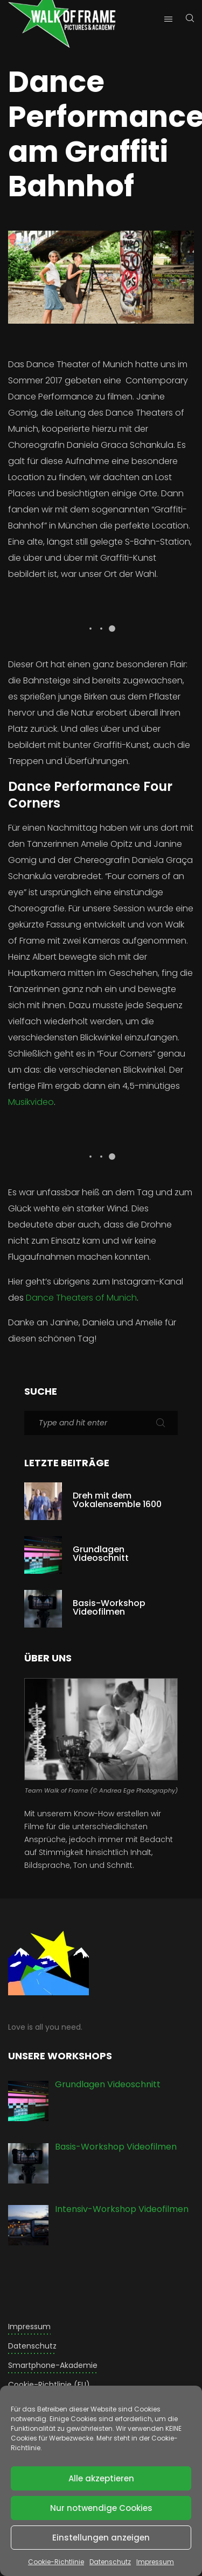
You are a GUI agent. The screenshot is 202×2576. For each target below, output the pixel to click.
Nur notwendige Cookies (101, 2508)
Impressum (155, 2561)
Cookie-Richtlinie (56, 2561)
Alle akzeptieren (101, 2478)
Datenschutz (110, 2561)
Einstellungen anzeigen (101, 2537)
